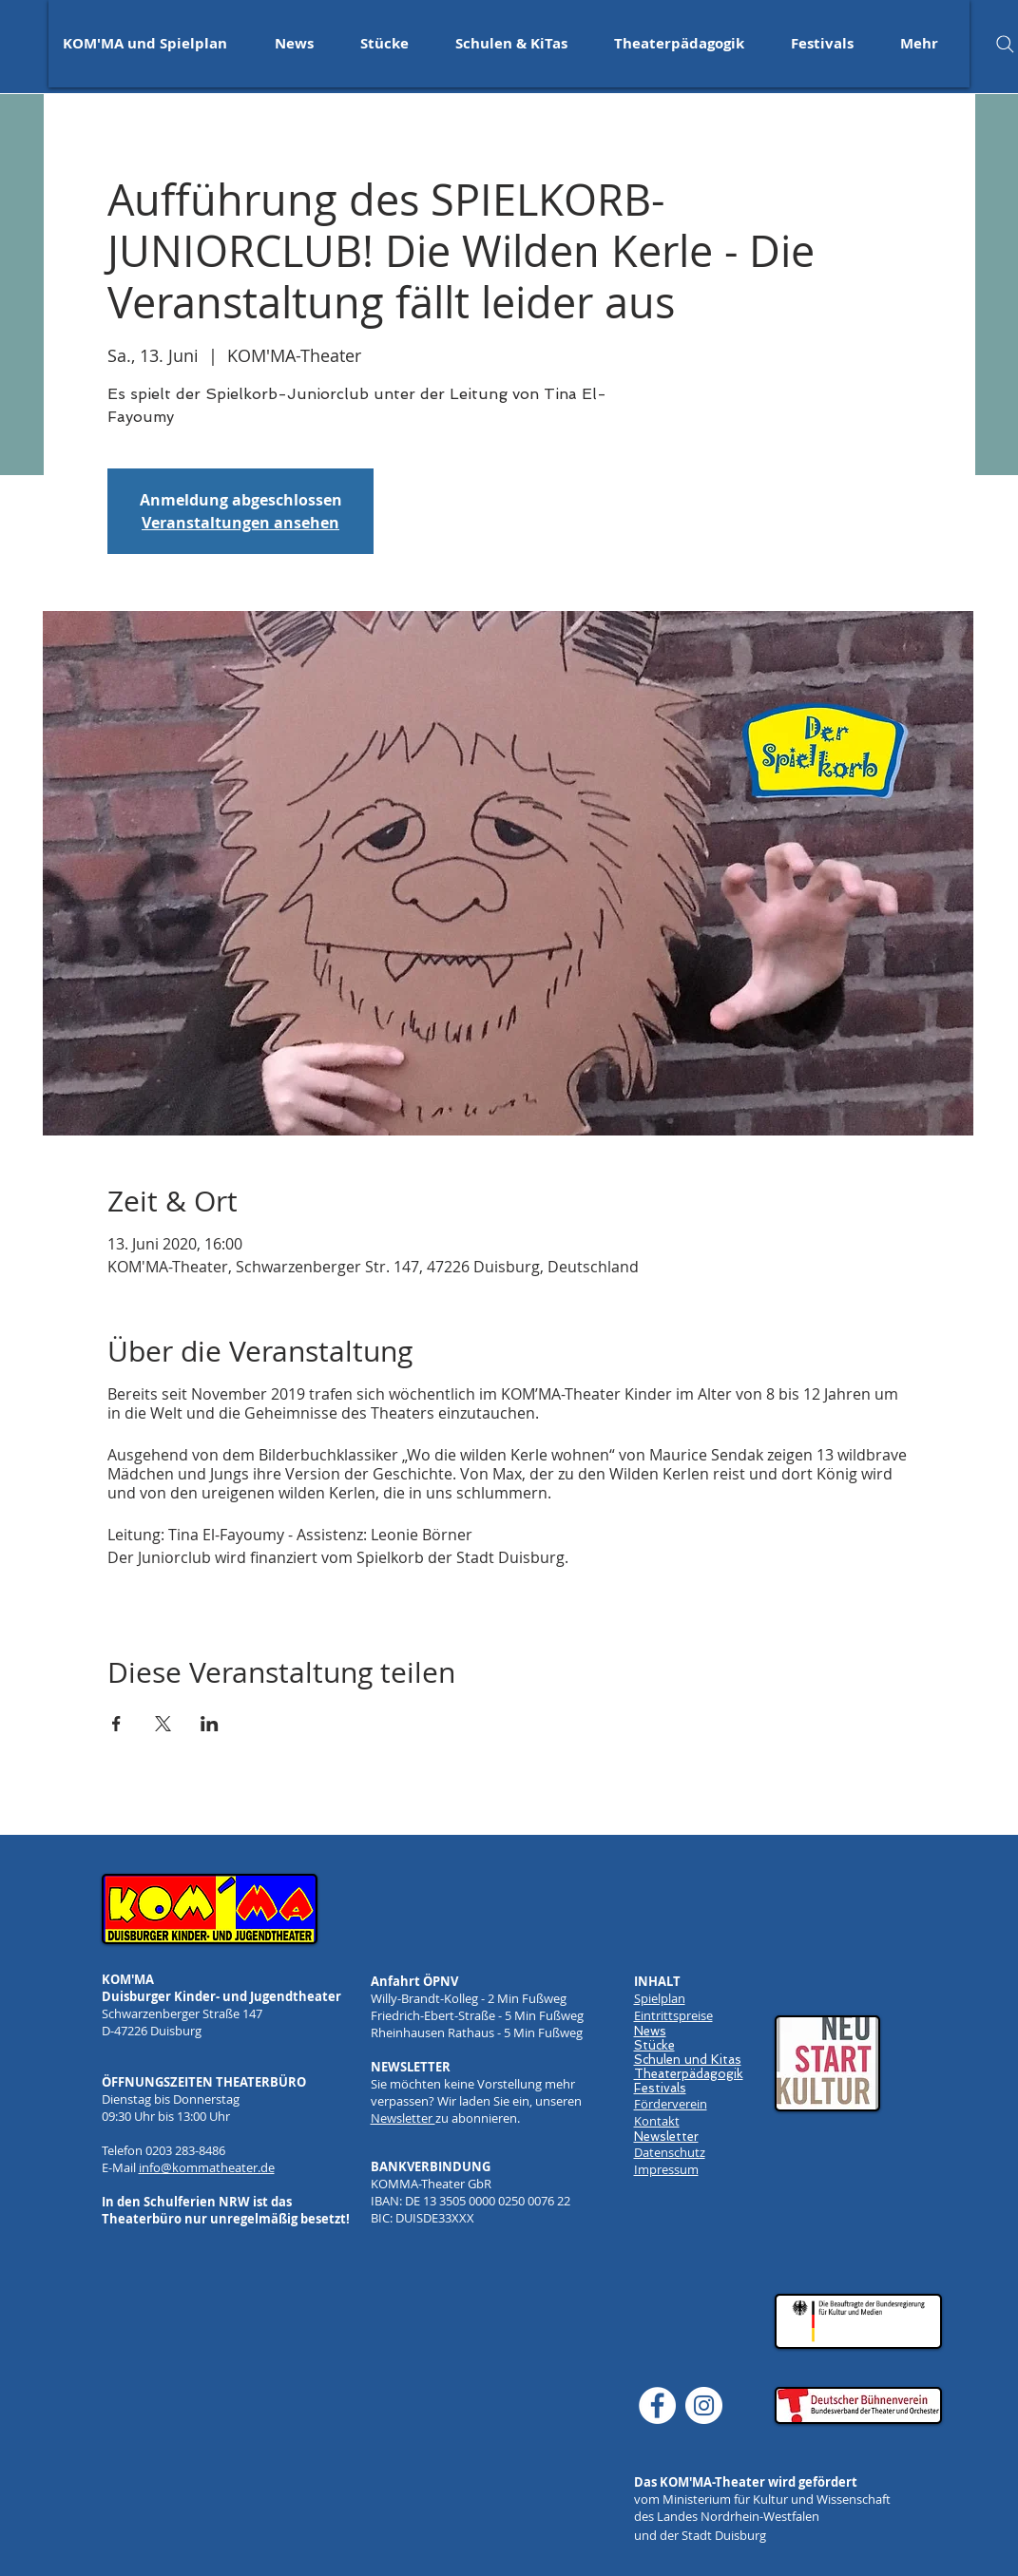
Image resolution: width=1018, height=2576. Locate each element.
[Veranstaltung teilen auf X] (163, 1723)
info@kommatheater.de (207, 2167)
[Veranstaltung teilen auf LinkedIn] (210, 1723)
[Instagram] (703, 2405)
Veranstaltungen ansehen (240, 522)
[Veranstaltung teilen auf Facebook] (116, 1723)
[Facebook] (657, 2405)
